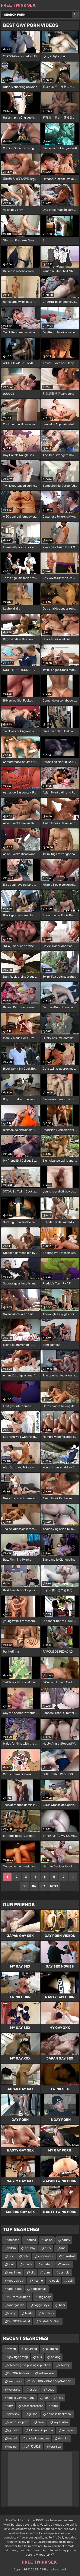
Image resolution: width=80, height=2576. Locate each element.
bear (62, 2305)
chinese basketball (59, 2414)
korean (66, 2264)
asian (48, 2240)
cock (55, 2280)
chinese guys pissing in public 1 (29, 2365)
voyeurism (61, 2422)
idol (46, 2398)
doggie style (41, 2305)
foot (11, 2264)
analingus (14, 2272)
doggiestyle (39, 2289)
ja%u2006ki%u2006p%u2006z (52, 2381)
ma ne (12, 2446)
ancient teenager (37, 2438)
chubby (30, 2248)
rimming (63, 2438)
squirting (31, 2349)
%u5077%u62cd (19, 2321)
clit (33, 2272)
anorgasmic (16, 2305)
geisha (33, 2414)
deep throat (16, 2280)
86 (34, 1886)
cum (47, 2272)
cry (10, 2406)
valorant (14, 2389)
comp (12, 2313)
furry (48, 2248)
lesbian (33, 2389)
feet (55, 2406)
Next (54, 1886)
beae (51, 2389)
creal (41, 2422)
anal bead (15, 2289)
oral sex (55, 2446)
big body (45, 2297)
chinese (13, 2240)
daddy (66, 2240)
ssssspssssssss (32, 2406)
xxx (10, 2256)
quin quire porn (18, 2422)
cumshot (69, 2256)
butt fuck (48, 2313)
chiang (55, 2357)
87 (43, 1886)
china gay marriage (21, 2398)
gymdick (14, 2430)
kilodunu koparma (41, 2430)
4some (38, 2280)
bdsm (12, 2248)
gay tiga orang (18, 2357)
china (32, 2240)
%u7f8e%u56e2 (18, 2373)
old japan (68, 2430)
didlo (26, 2256)
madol (12, 2438)
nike (60, 2398)
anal (63, 2248)
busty (29, 2313)
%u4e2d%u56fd (49, 2321)
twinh (12, 2349)
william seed (47, 2373)
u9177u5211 (33, 2446)
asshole (64, 2272)
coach (27, 2264)
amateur (46, 2264)
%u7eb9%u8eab (19, 2297)
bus (39, 2357)
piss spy (13, 2414)
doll (70, 2280)
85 (24, 1886)
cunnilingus (46, 2256)
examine (52, 2349)
